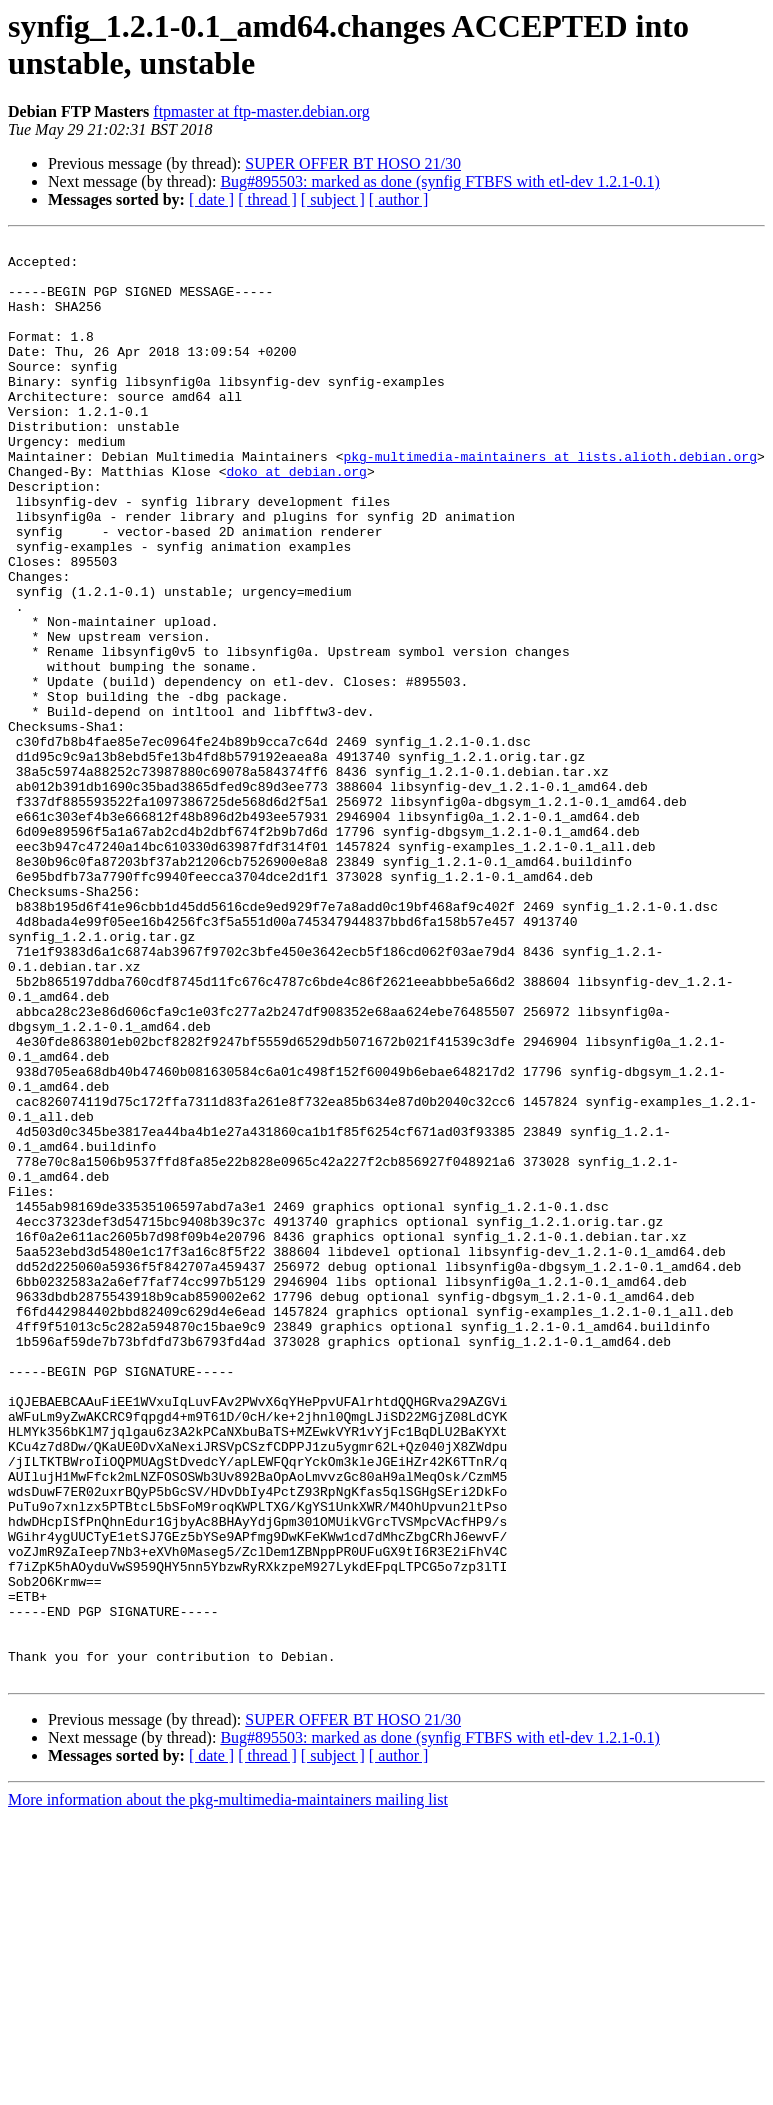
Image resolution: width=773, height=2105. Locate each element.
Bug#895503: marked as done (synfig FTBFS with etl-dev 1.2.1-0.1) (440, 181)
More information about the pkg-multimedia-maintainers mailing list (228, 2087)
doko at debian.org (296, 519)
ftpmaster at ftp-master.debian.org (261, 111)
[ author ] (399, 199)
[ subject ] (333, 199)
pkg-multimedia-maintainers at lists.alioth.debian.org (549, 501)
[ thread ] (267, 199)
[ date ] (211, 199)
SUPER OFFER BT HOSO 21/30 (353, 163)
